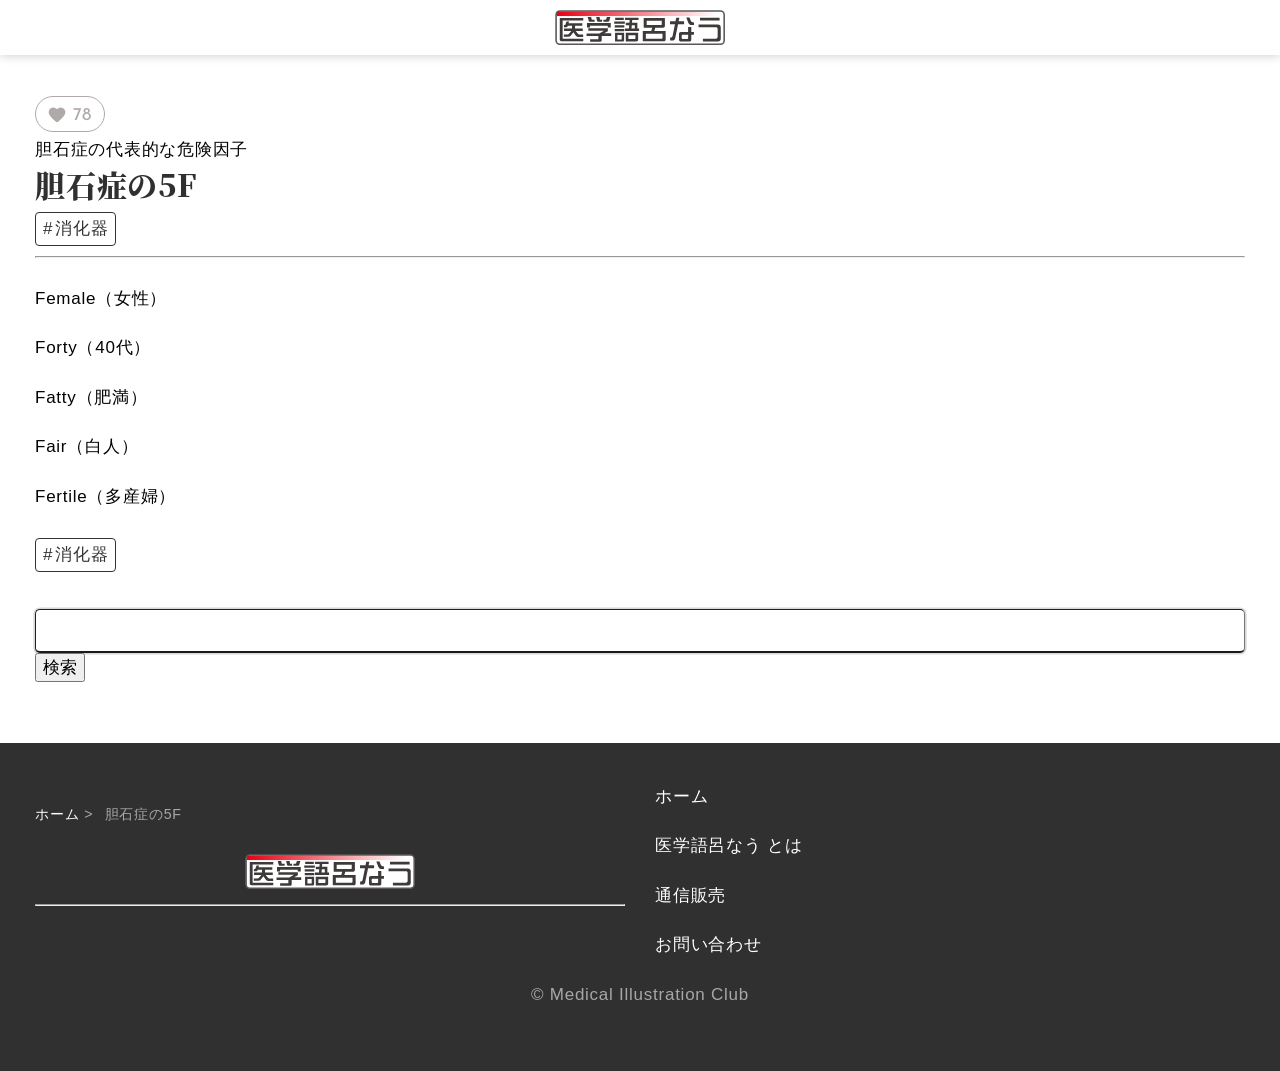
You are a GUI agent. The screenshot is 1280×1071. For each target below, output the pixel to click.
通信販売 (690, 895)
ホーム (57, 814)
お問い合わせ (708, 944)
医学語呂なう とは (728, 845)
